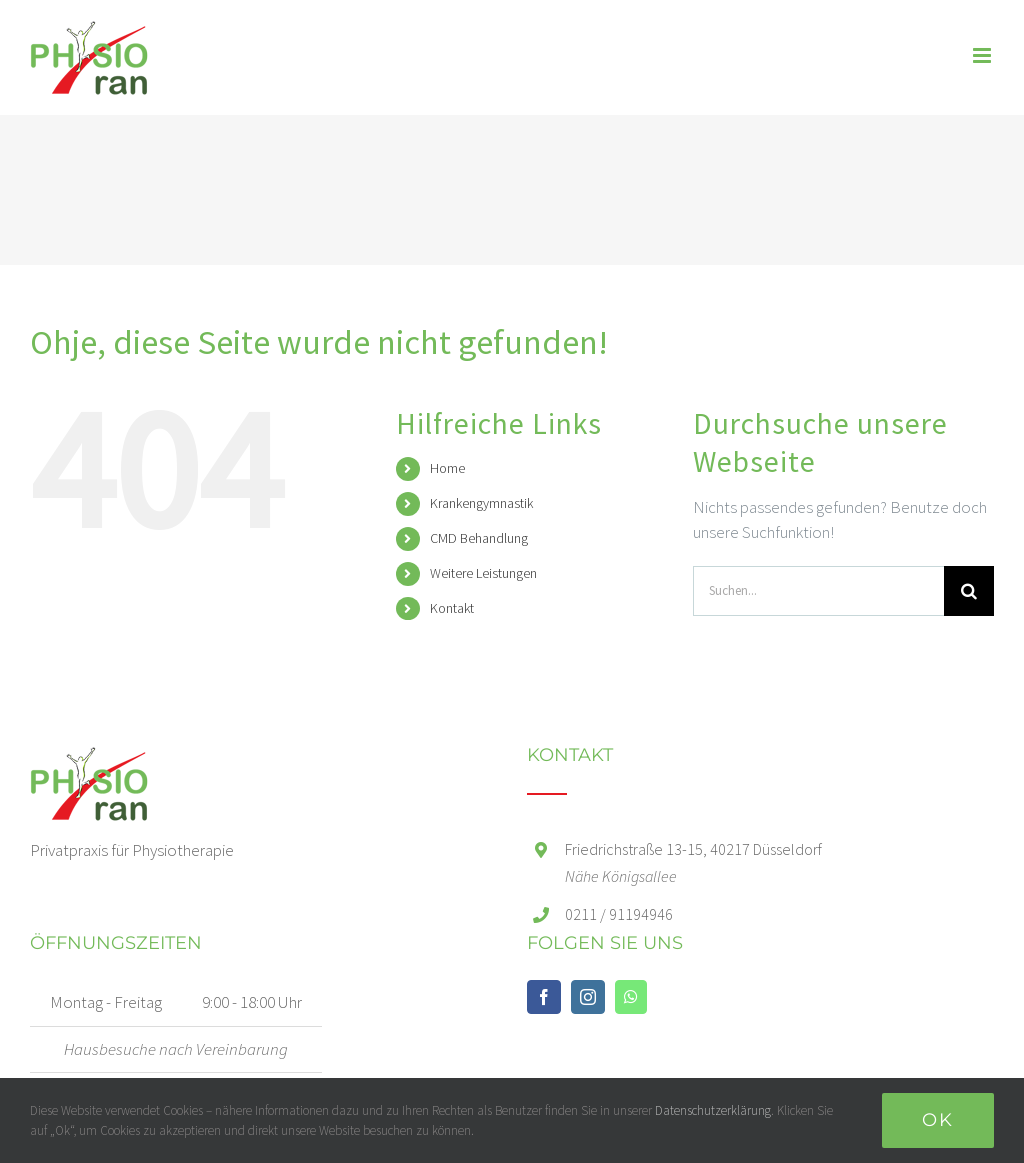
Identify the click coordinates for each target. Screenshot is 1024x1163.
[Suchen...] (818, 591)
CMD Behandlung (479, 538)
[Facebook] (544, 997)
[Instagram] (588, 997)
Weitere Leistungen (483, 573)
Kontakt (452, 608)
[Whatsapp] (631, 997)
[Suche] (969, 591)
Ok (938, 1120)
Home (447, 468)
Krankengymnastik (481, 503)
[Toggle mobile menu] (983, 55)
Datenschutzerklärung (713, 1110)
